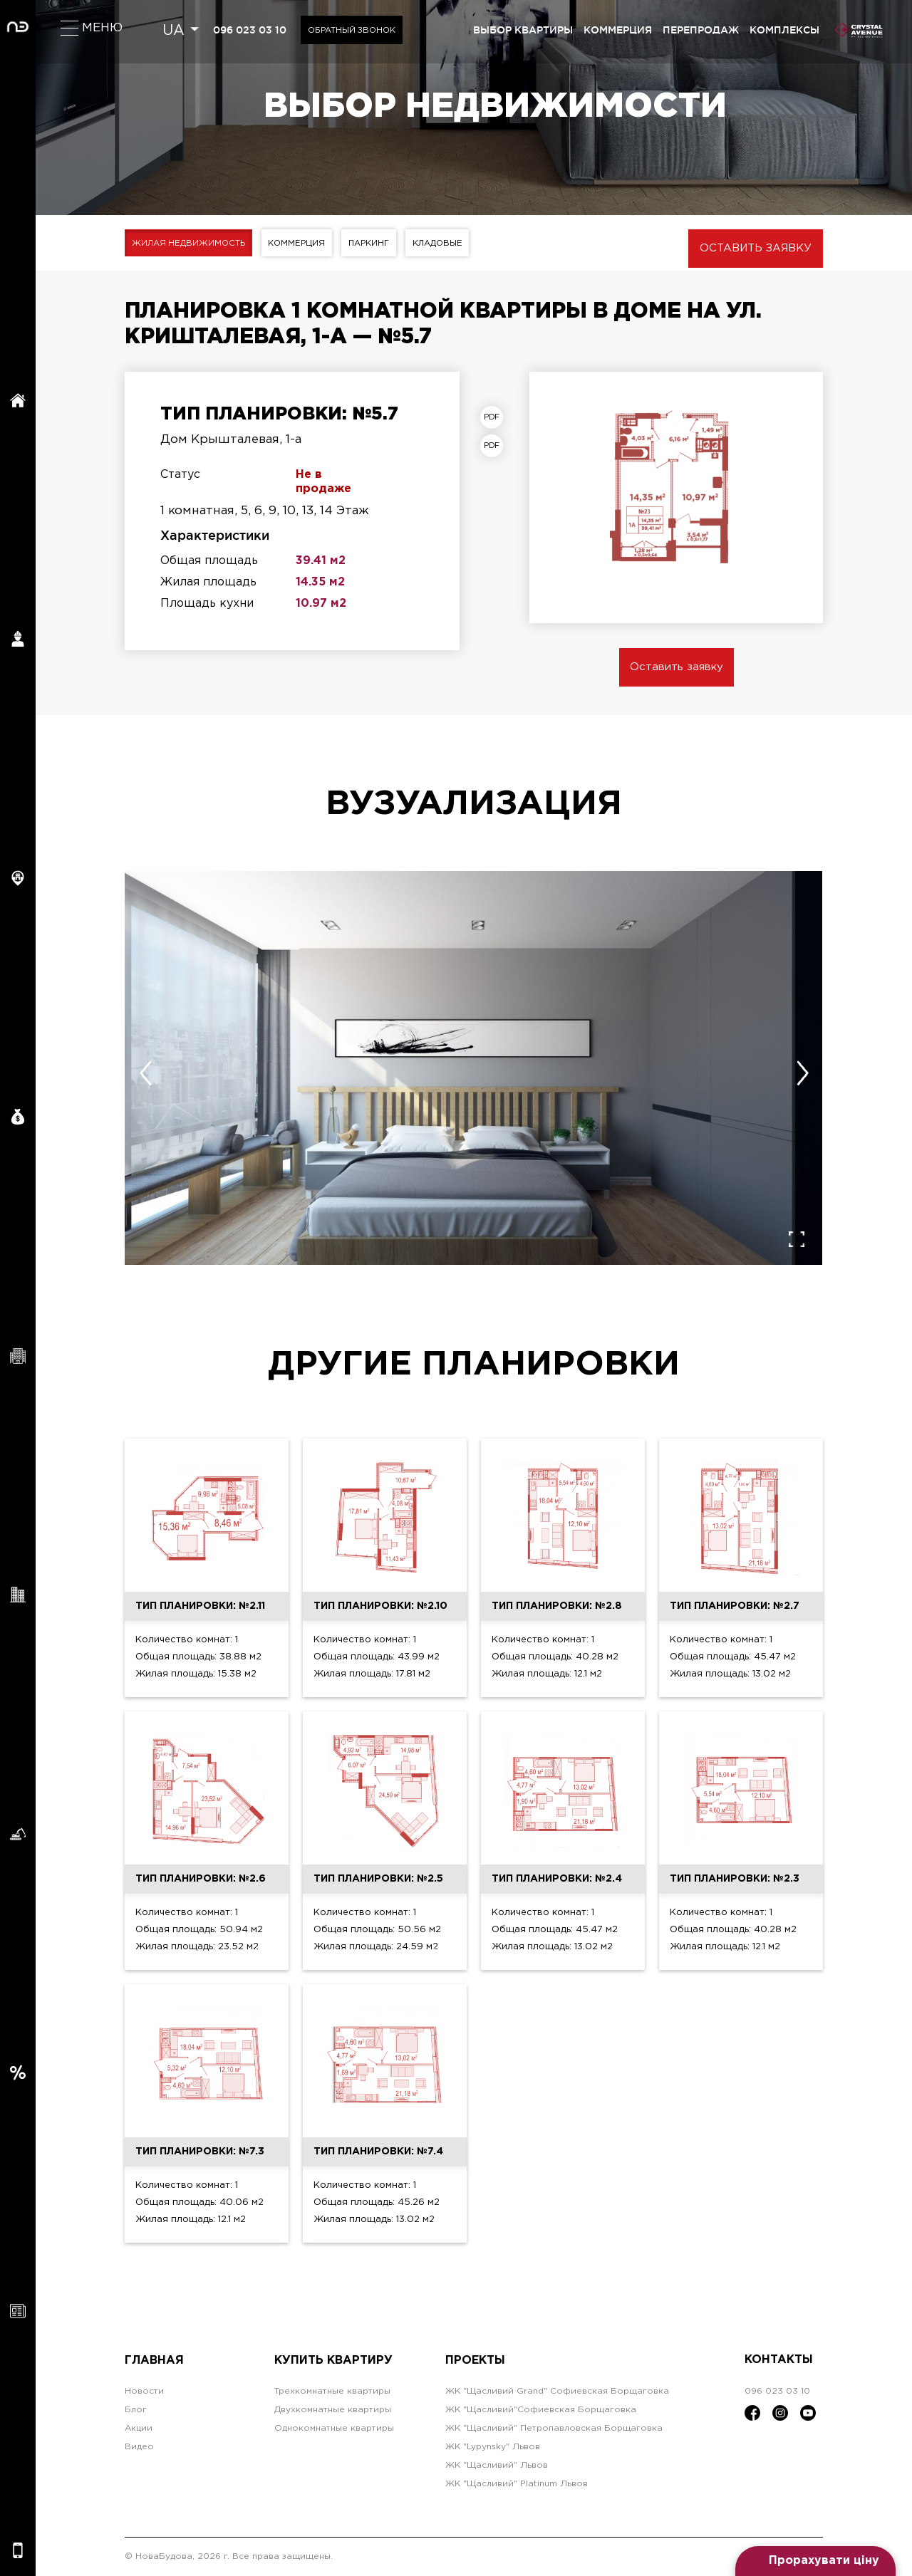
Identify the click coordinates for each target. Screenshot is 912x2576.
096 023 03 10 (251, 30)
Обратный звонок (356, 30)
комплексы (784, 30)
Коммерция (305, 243)
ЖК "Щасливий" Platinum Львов (516, 2484)
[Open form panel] (815, 2561)
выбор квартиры (523, 30)
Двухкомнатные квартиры (332, 2410)
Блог (136, 2410)
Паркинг (382, 243)
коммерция (618, 30)
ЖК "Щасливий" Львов (496, 2465)
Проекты (475, 2360)
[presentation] (145, 1073)
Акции (138, 2428)
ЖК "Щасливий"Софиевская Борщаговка (540, 2410)
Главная (154, 2360)
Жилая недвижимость (191, 243)
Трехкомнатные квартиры (332, 2391)
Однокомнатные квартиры (334, 2428)
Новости (144, 2391)
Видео (139, 2447)
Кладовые (456, 243)
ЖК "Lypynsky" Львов (492, 2447)
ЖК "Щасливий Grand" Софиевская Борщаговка (557, 2391)
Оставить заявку (756, 248)
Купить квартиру (333, 2360)
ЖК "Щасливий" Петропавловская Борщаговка (554, 2428)
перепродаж (701, 30)
